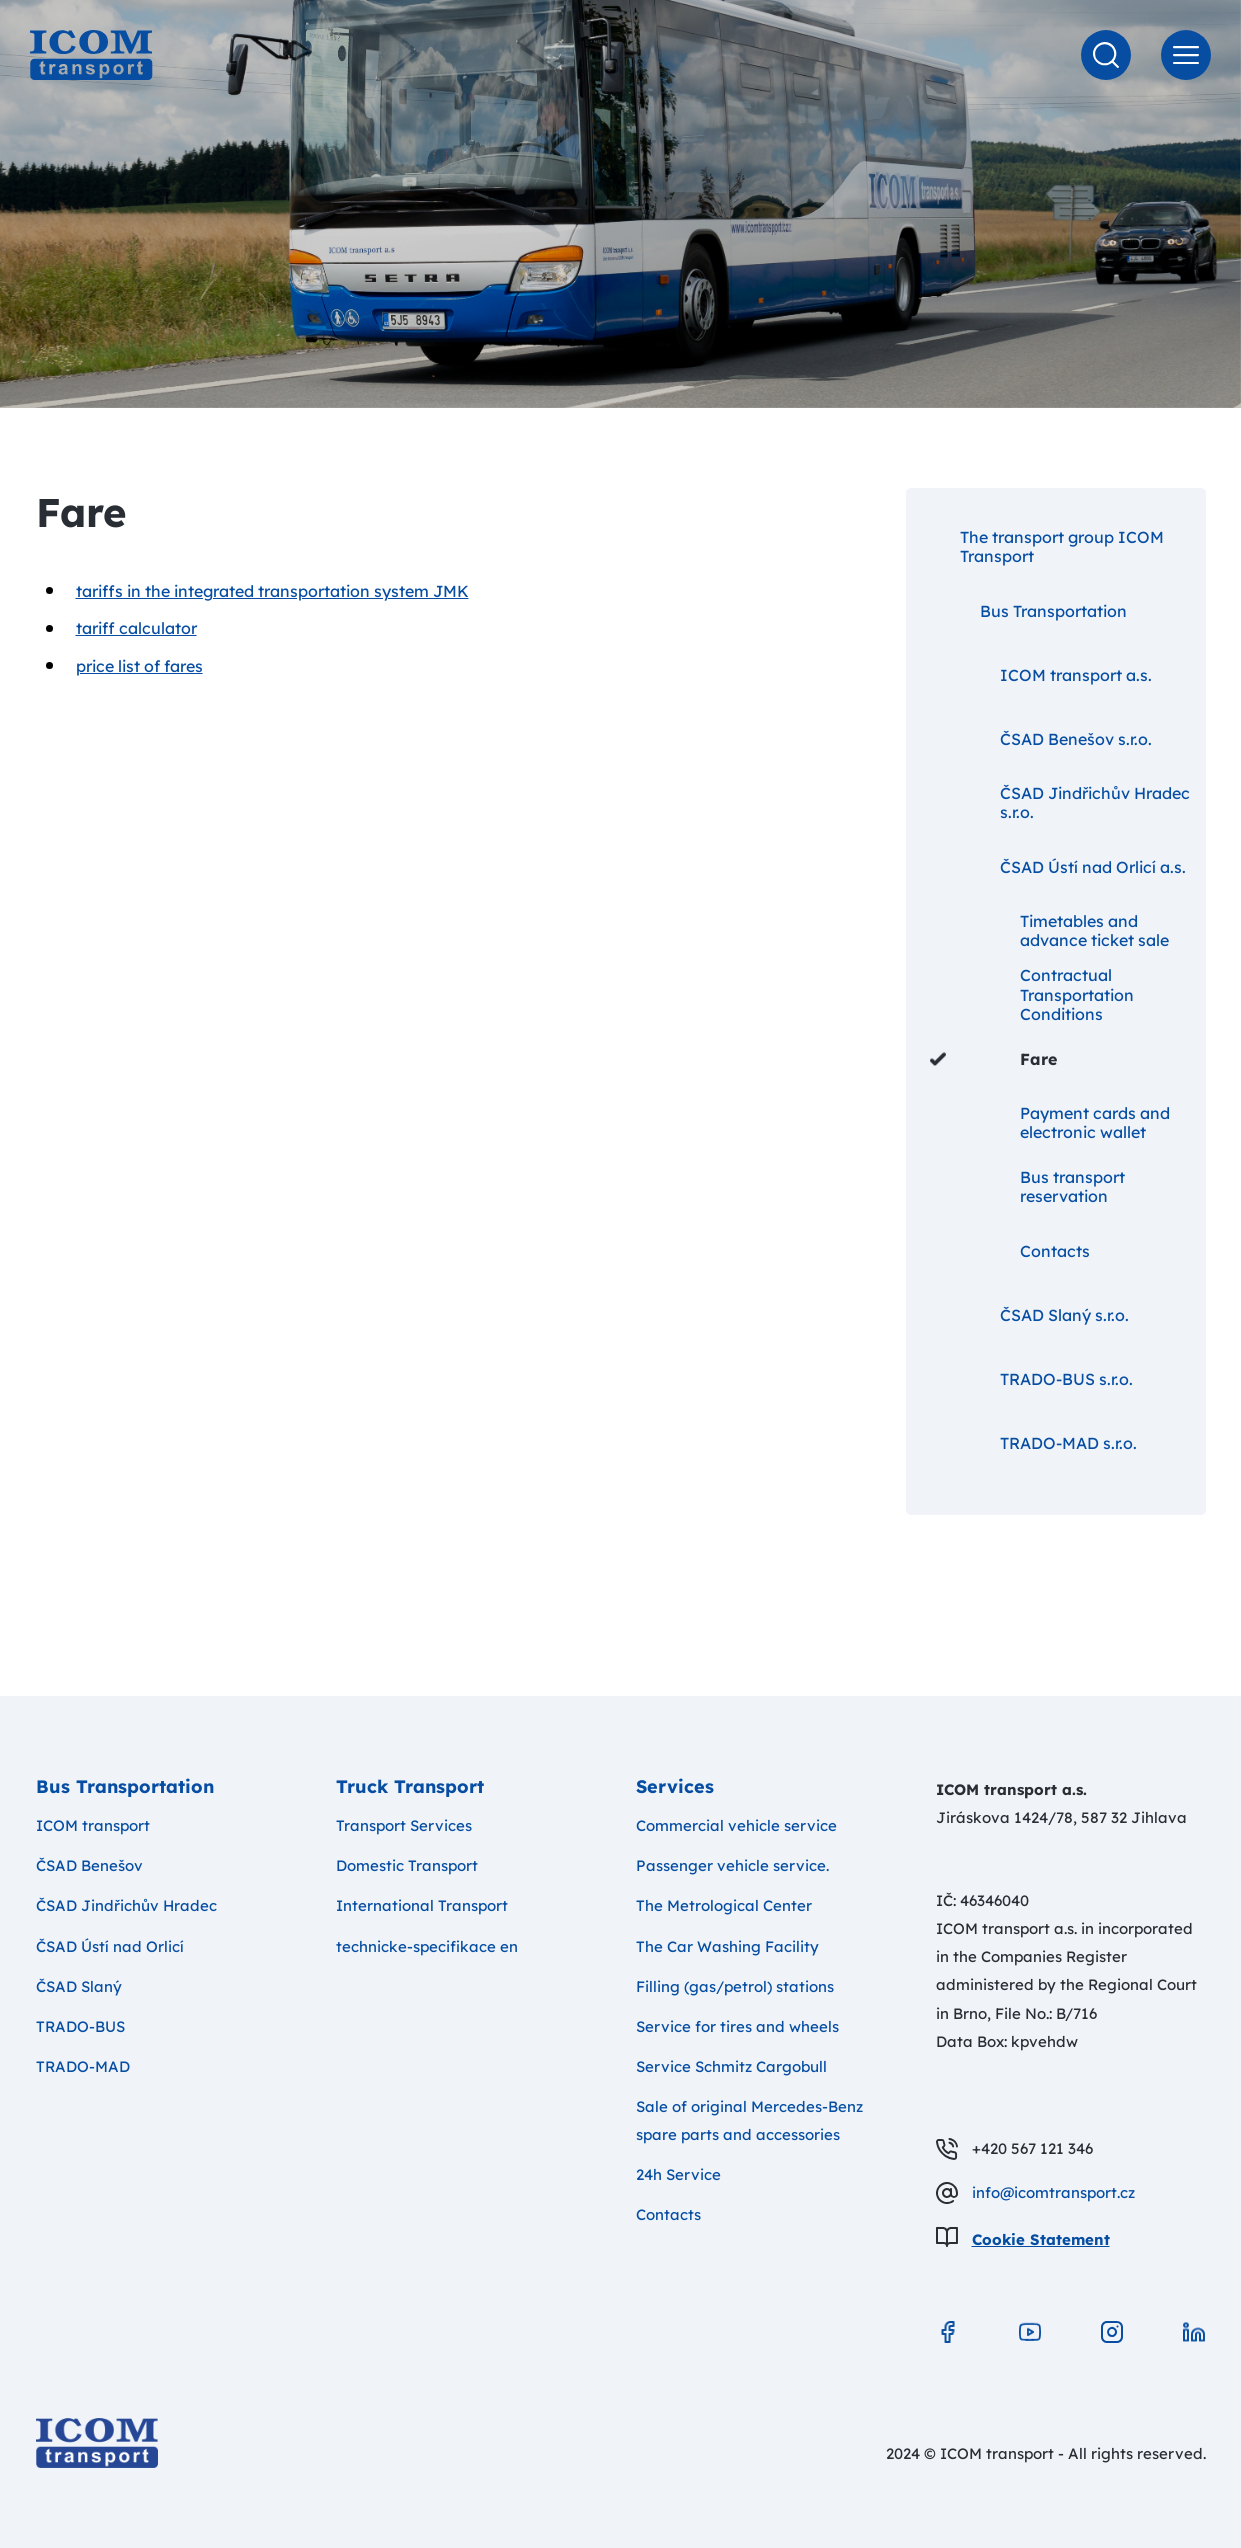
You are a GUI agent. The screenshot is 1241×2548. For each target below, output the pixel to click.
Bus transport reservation (1027, 1186)
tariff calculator (136, 628)
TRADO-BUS (80, 2026)
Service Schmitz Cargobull (731, 2066)
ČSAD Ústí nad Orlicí (110, 1946)
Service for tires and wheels (737, 2026)
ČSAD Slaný (79, 1986)
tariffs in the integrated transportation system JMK (272, 591)
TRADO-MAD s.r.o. (1033, 1443)
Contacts (1010, 1251)
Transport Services (404, 1825)
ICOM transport (93, 1825)
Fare (993, 1059)
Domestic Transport (407, 1865)
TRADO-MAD (83, 2066)
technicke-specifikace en (427, 1946)
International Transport (422, 1905)
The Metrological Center (724, 1905)
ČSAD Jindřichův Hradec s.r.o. (1060, 802)
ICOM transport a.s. (1041, 675)
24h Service (678, 2174)
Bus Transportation (1028, 611)
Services (675, 1786)
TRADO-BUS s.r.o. (1031, 1379)
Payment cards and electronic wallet (1050, 1122)
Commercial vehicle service (736, 1825)
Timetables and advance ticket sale (1049, 930)
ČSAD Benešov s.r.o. (1041, 739)
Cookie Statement (1041, 2239)
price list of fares (139, 666)
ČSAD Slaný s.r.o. (1029, 1315)
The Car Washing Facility (727, 1946)
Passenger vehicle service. (732, 1865)
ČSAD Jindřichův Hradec (126, 1905)
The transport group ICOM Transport (1047, 546)
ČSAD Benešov (89, 1865)
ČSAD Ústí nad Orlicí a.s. (1058, 867)
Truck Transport (410, 1786)
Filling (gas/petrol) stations (735, 1986)
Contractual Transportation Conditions (1032, 995)
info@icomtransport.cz (1053, 2192)
